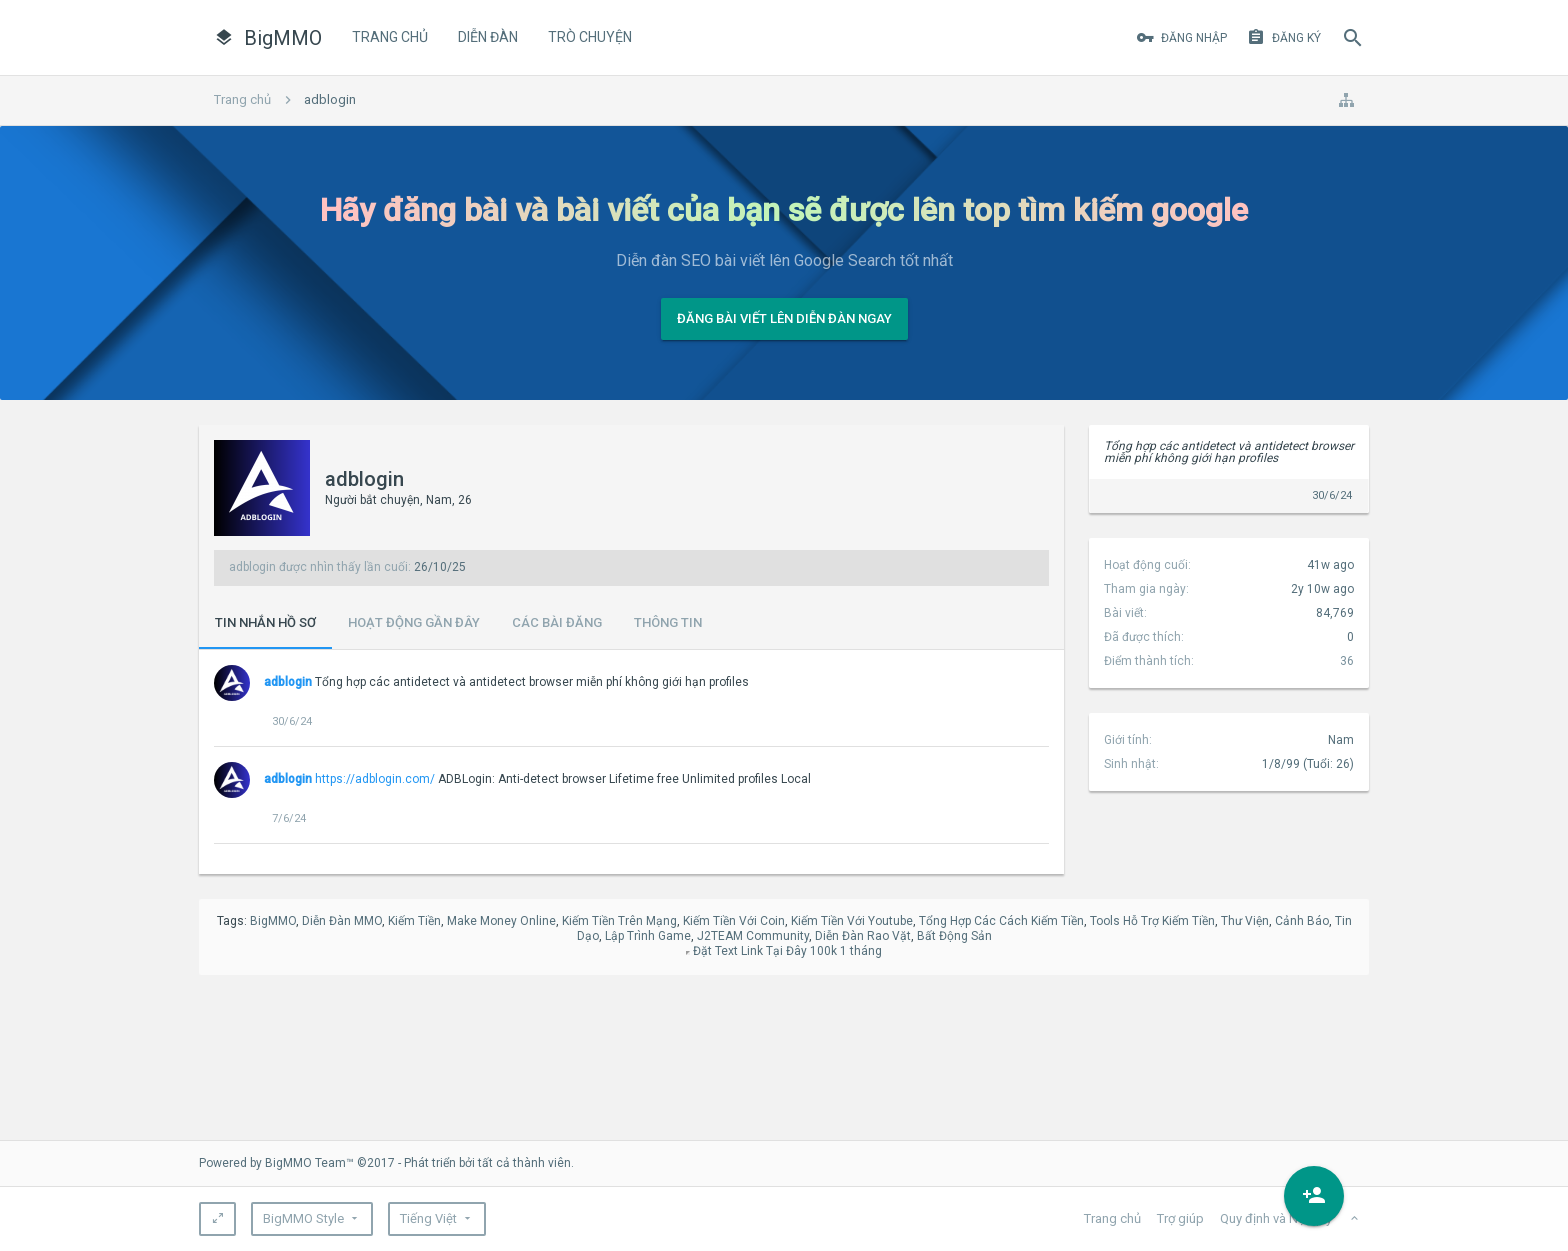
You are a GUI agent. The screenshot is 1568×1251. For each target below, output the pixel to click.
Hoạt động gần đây (414, 622)
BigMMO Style (303, 1218)
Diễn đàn (488, 37)
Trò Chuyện (590, 37)
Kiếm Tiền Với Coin (734, 921)
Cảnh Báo (1302, 921)
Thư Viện (1245, 921)
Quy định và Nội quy (1276, 1218)
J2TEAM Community (753, 936)
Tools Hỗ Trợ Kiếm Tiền (1152, 921)
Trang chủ (390, 37)
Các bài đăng (557, 622)
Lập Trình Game (648, 936)
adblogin (288, 682)
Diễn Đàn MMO (342, 921)
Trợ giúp (1180, 1218)
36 (1347, 661)
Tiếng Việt (428, 1218)
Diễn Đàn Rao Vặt (863, 936)
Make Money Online (501, 921)
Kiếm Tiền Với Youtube (852, 921)
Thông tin (668, 622)
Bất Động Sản (954, 936)
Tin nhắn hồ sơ (265, 622)
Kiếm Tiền (414, 921)
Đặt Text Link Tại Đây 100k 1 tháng (787, 951)
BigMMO (273, 921)
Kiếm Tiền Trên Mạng (619, 921)
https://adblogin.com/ (375, 779)
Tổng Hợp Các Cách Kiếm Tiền (1001, 921)
